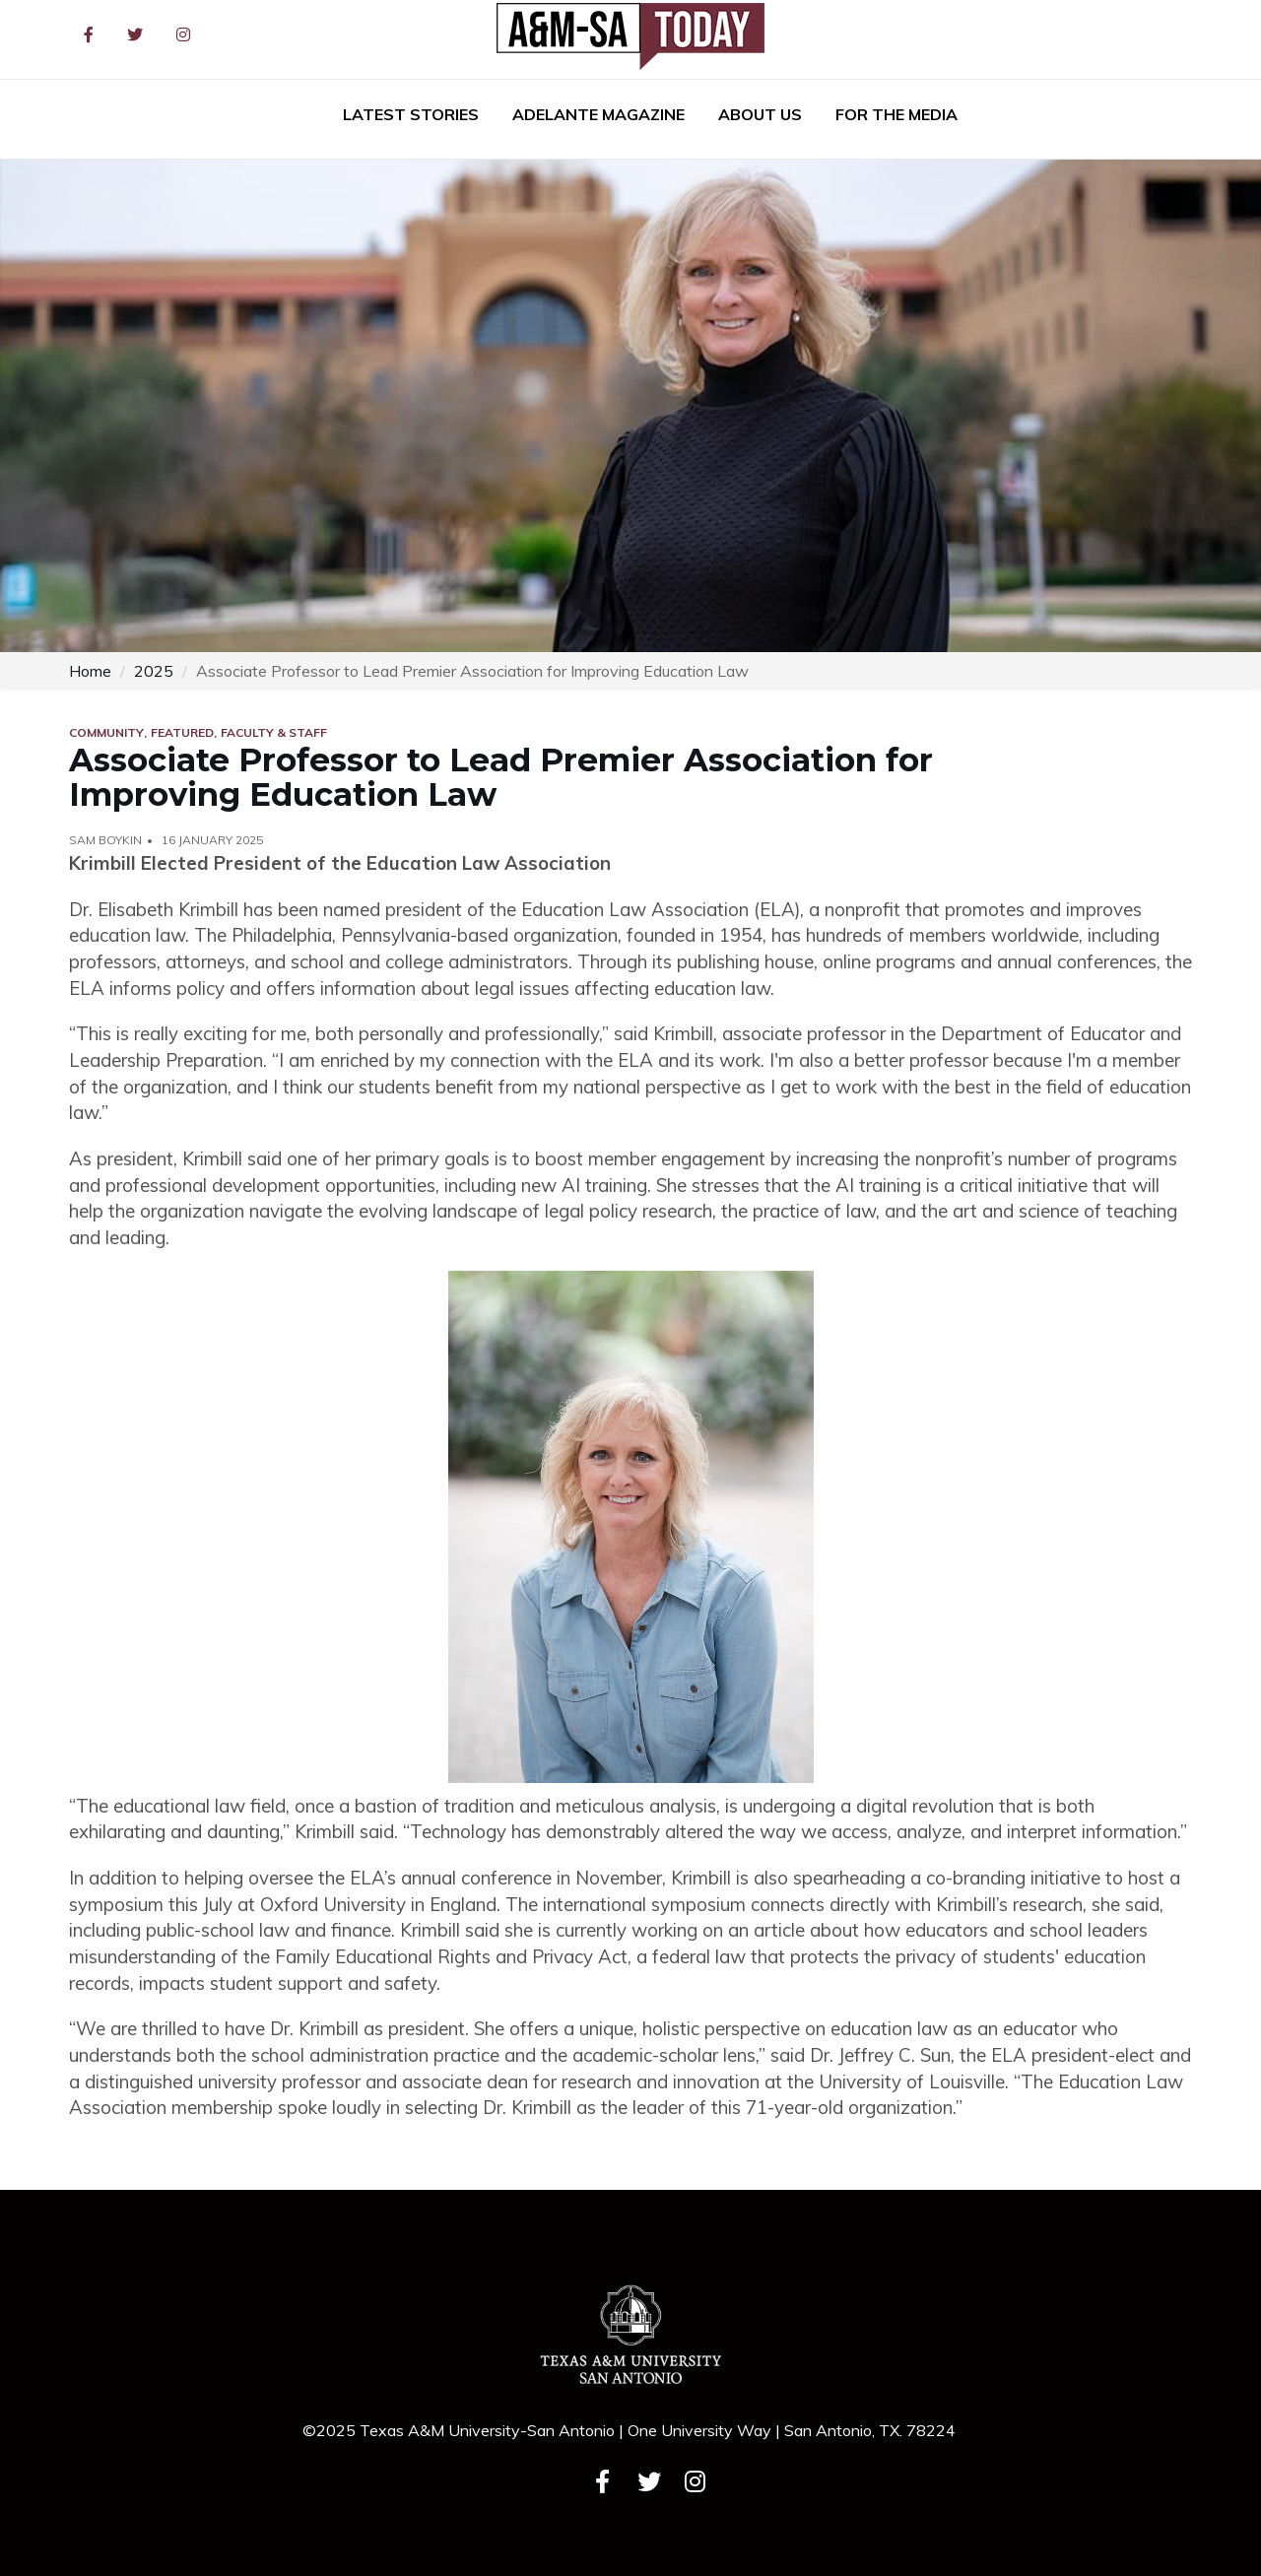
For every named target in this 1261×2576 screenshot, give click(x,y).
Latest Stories (411, 114)
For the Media (896, 114)
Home (90, 671)
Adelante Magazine (598, 114)
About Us (760, 114)
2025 (153, 671)
